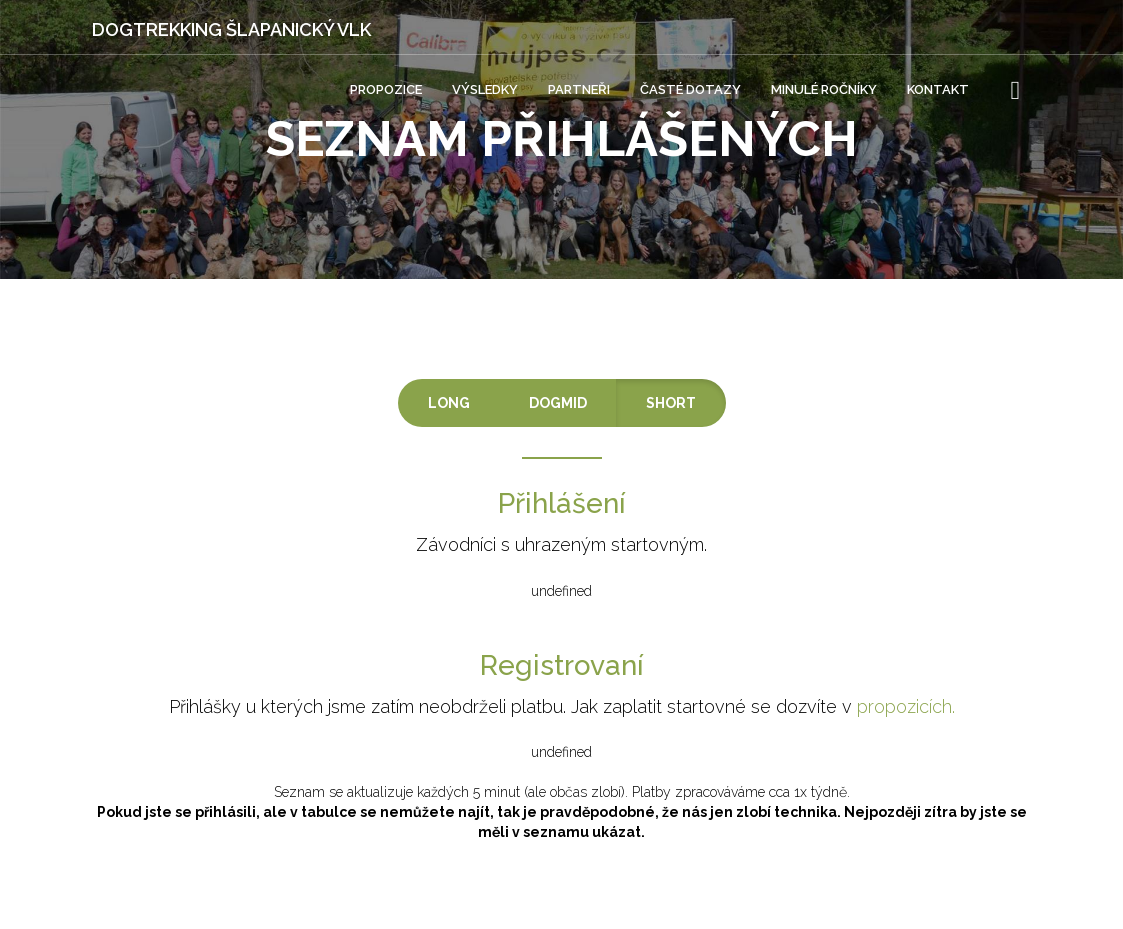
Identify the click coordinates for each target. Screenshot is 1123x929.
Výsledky (485, 89)
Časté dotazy (690, 89)
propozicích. (906, 706)
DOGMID (558, 403)
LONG (449, 403)
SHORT (671, 403)
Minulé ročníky (824, 89)
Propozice (386, 89)
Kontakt (938, 89)
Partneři (579, 89)
